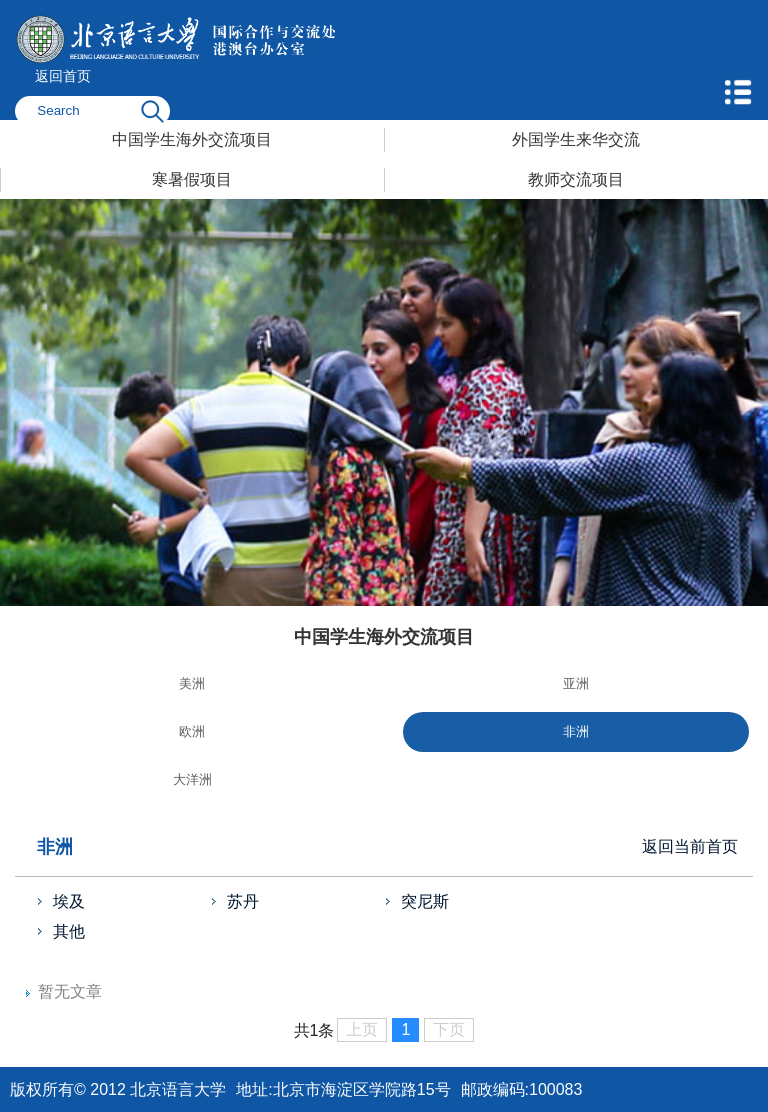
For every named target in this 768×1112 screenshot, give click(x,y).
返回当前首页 (690, 846)
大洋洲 (192, 779)
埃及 (69, 901)
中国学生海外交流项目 (192, 139)
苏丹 (243, 901)
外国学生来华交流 (576, 139)
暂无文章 (70, 991)
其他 (69, 931)
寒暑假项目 (192, 179)
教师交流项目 (576, 179)
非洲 (576, 731)
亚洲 (576, 683)
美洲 (192, 683)
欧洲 (192, 731)
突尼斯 (425, 901)
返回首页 (63, 76)
